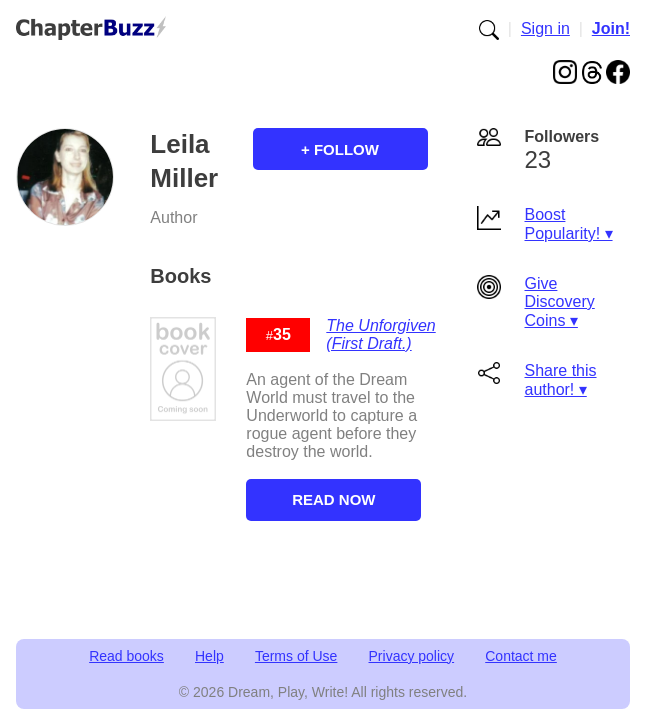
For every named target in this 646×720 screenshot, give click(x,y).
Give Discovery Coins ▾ (560, 302)
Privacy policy (412, 656)
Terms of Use (296, 656)
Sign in (545, 28)
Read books (126, 656)
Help (209, 656)
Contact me (521, 656)
